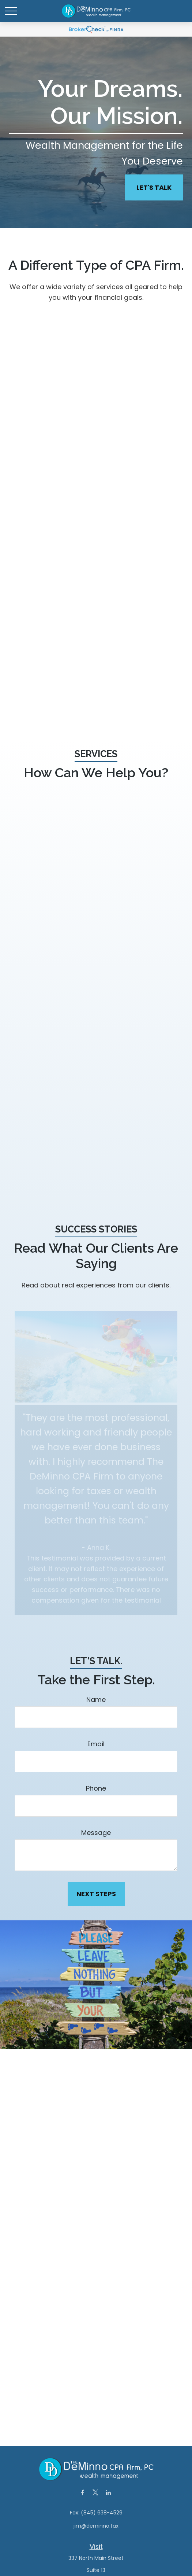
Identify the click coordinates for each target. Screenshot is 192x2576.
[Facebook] (82, 2492)
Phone (96, 1788)
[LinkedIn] (108, 2492)
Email (96, 1743)
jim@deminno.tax (96, 2525)
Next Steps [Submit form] (96, 1893)
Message (96, 1832)
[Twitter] (95, 2492)
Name (96, 1699)
